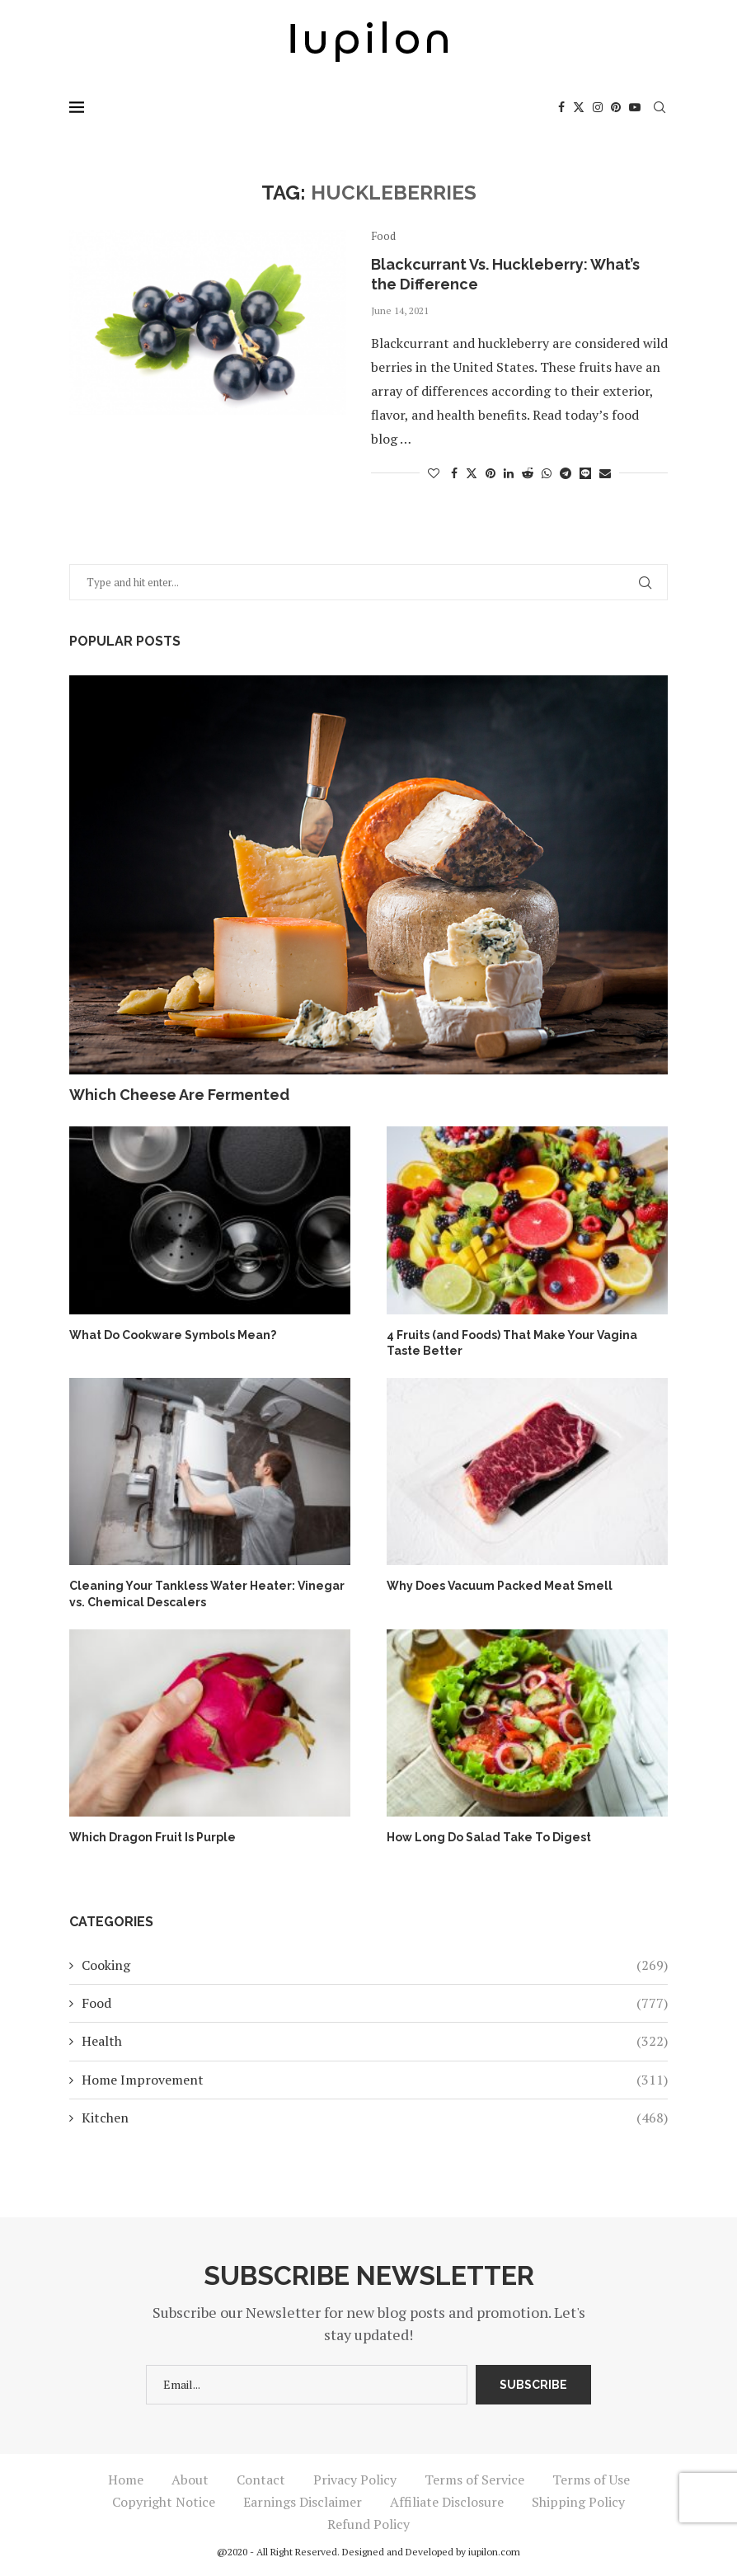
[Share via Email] (605, 473)
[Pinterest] (616, 107)
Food (375, 2003)
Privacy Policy (355, 2479)
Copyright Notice (163, 2502)
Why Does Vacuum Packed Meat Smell (500, 1585)
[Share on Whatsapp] (547, 473)
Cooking (375, 1965)
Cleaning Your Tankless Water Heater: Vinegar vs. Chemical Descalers (207, 1594)
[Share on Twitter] (471, 473)
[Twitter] (578, 107)
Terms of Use (591, 2479)
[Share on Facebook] (454, 473)
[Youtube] (635, 107)
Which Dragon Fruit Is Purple (152, 1837)
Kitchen (375, 2117)
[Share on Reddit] (527, 473)
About (190, 2479)
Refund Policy (368, 2524)
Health (375, 2041)
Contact (261, 2479)
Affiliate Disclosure (447, 2502)
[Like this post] (433, 473)
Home (125, 2479)
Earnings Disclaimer (302, 2502)
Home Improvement (375, 2080)
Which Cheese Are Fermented (179, 1094)
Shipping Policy (578, 2502)
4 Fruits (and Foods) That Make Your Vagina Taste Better (512, 1343)
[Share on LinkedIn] (509, 473)
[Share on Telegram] (565, 473)
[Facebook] (561, 107)
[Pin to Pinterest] (490, 473)
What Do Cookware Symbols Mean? (172, 1335)
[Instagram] (598, 107)
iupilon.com (494, 2551)
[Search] (659, 107)
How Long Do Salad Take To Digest (489, 1837)
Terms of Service (474, 2479)
